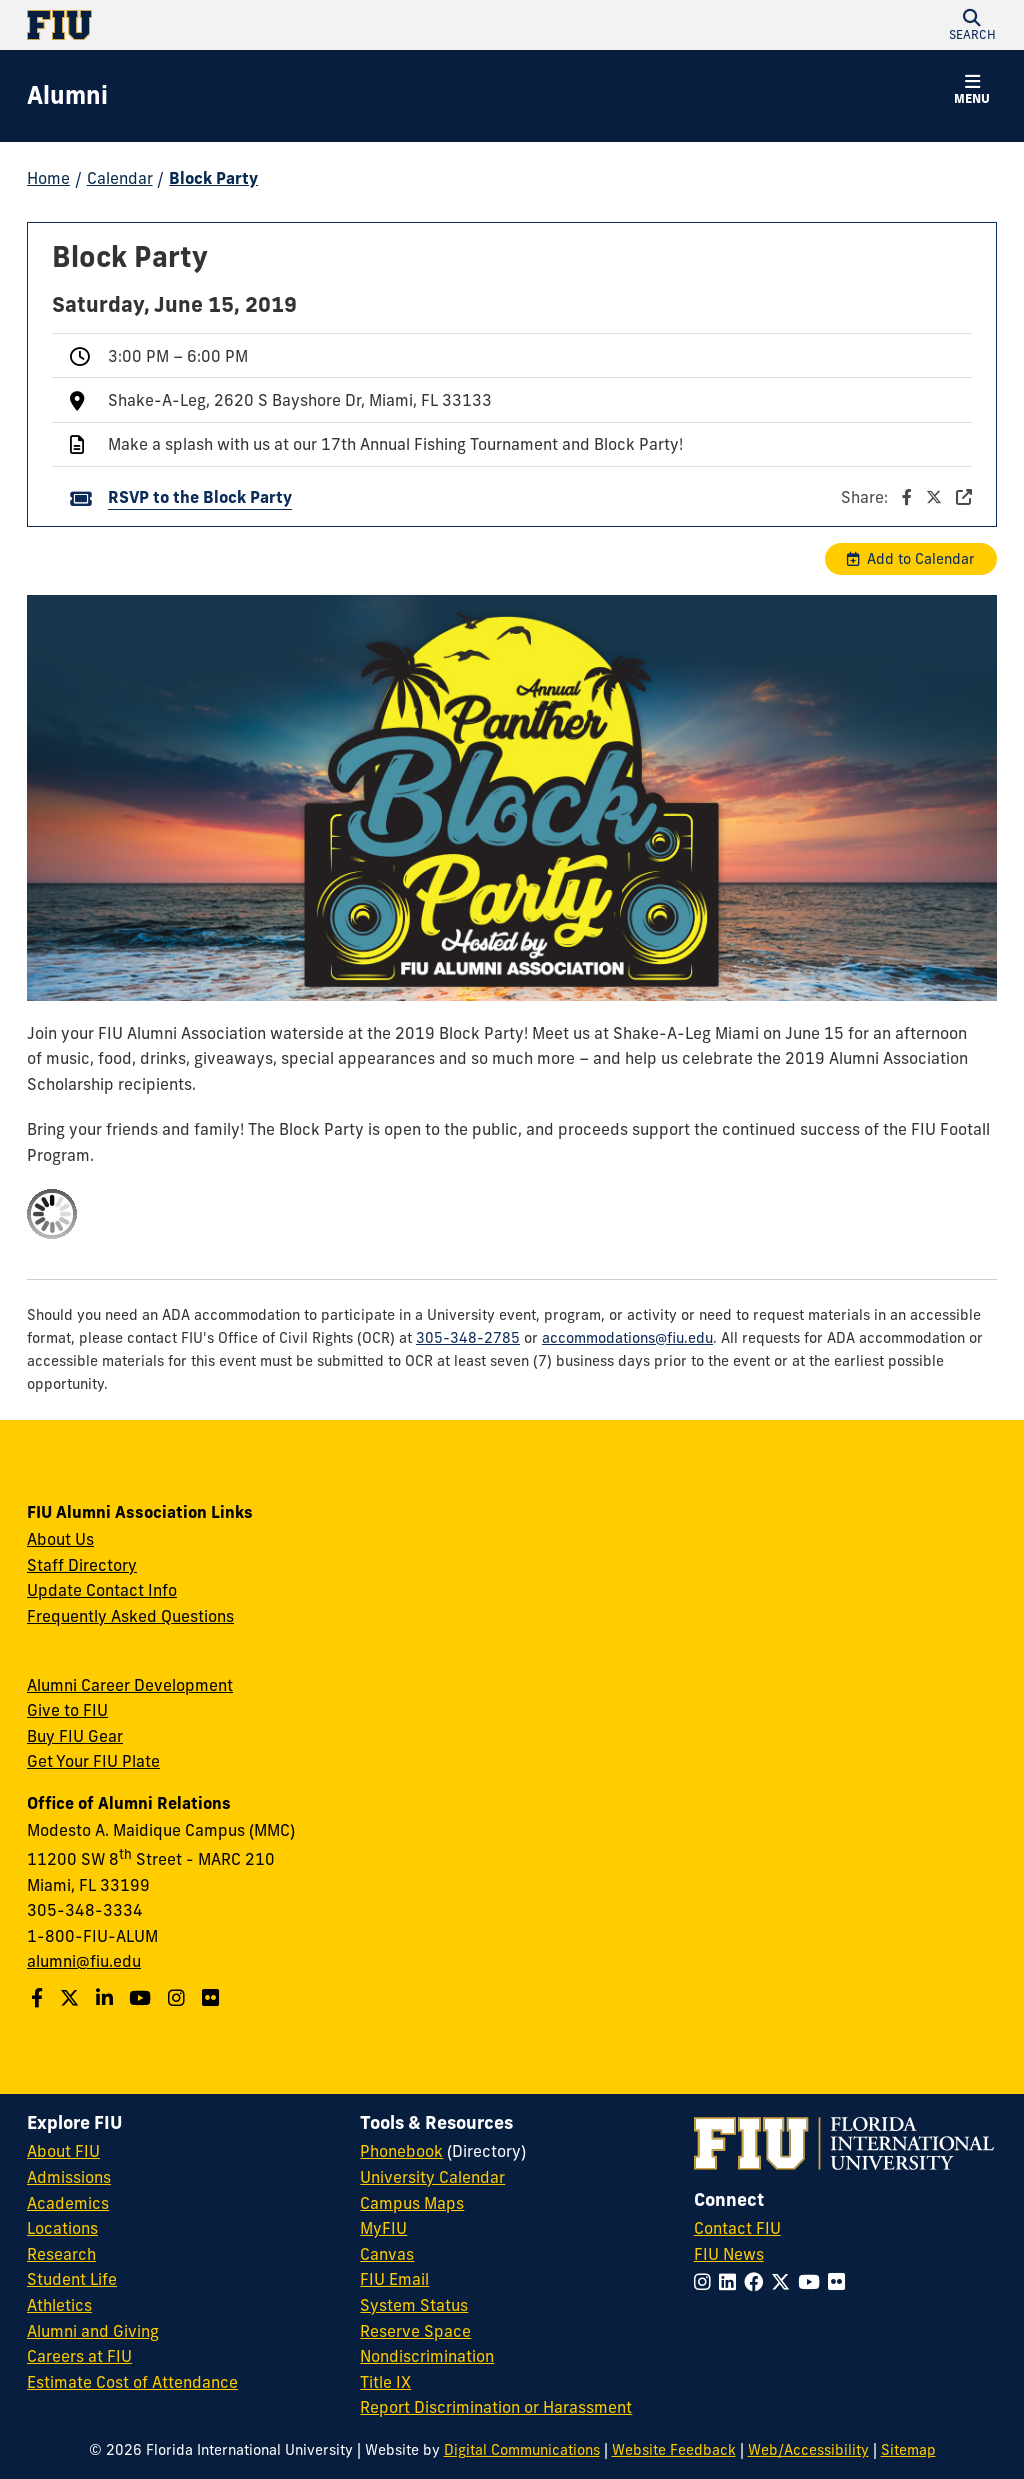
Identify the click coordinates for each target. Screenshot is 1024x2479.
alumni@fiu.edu (84, 1961)
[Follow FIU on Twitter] (784, 2282)
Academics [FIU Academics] (68, 2203)
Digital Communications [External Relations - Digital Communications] (522, 2450)
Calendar (120, 178)
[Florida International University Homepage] (269, 25)
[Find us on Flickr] (213, 1998)
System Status (414, 2305)
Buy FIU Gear (75, 1736)
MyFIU (383, 2228)
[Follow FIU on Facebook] (757, 2282)
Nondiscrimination (427, 2356)
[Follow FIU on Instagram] (706, 2282)
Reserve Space (415, 2331)
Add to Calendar (921, 559)
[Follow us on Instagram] (179, 1998)
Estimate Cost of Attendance (132, 2382)
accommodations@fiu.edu (627, 1338)
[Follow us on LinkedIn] (107, 1998)
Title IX (385, 2382)
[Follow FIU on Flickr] (840, 2282)
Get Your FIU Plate (93, 1761)
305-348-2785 (468, 1338)
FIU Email (394, 2279)
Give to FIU (67, 1710)
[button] (972, 25)
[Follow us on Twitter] (72, 1998)
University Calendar (432, 2177)
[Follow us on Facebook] (39, 1998)
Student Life (72, 2279)
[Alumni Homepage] (67, 96)
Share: (906, 497)
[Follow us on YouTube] (142, 1998)
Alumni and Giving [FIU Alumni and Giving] (93, 2331)
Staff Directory (82, 1565)
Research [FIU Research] (61, 2254)
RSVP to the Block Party (200, 497)
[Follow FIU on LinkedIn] (731, 2282)
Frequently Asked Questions (130, 1616)
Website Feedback (674, 2450)
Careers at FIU (79, 2356)
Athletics (59, 2305)
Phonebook (401, 2151)
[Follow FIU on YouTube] (813, 2282)
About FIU (63, 2151)
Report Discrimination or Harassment (496, 2407)
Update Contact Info (102, 1590)
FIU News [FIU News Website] (729, 2254)
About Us (60, 1539)
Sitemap (908, 2450)
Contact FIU (737, 2228)
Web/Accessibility (808, 2450)
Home (48, 178)
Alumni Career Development (130, 1685)
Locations (62, 2228)
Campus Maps (412, 2203)
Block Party (213, 178)
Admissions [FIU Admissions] (69, 2177)
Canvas (387, 2254)
